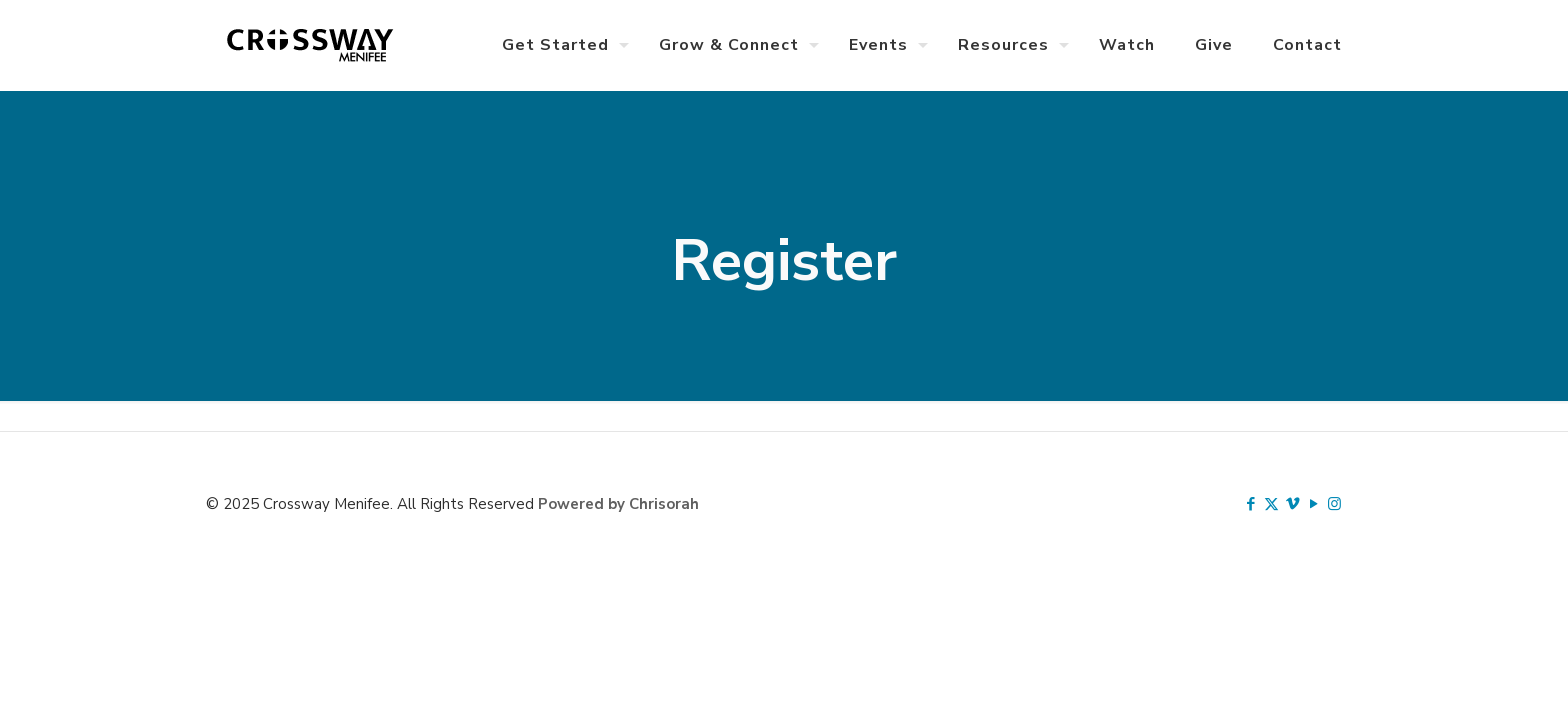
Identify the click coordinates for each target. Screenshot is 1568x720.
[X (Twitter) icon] (1271, 504)
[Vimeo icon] (1292, 504)
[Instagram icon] (1334, 504)
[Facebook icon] (1250, 504)
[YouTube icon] (1313, 504)
